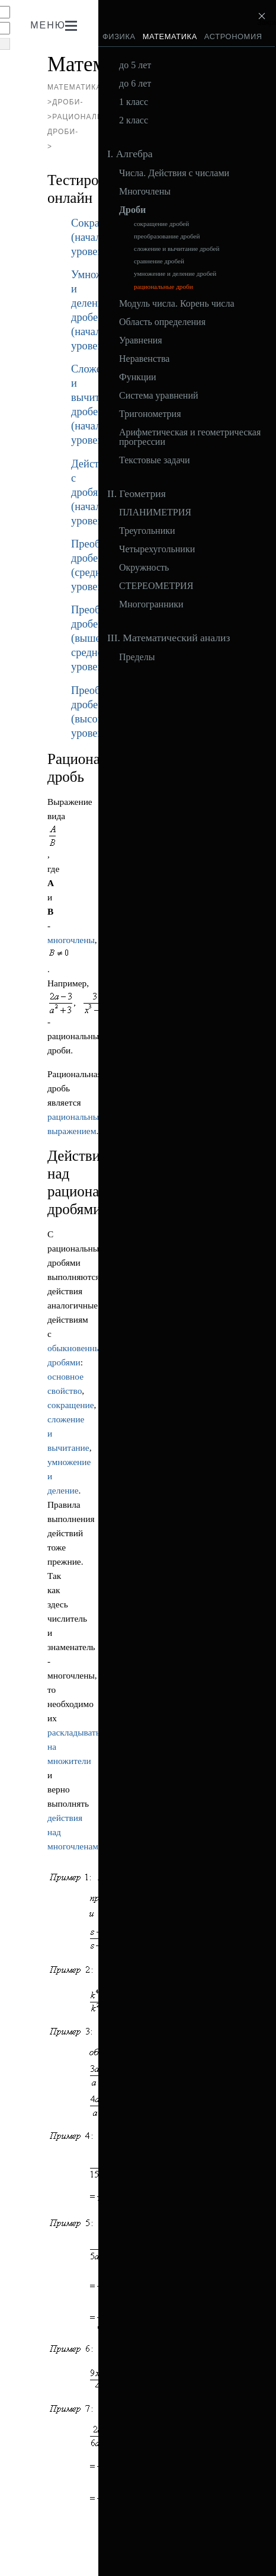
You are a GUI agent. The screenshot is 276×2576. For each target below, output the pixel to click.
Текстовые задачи (154, 460)
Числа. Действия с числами (174, 173)
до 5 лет (135, 65)
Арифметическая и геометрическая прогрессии (190, 437)
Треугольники (147, 531)
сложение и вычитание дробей (176, 249)
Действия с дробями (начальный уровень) (98, 492)
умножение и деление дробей (175, 273)
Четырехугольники (157, 549)
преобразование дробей (167, 236)
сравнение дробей (159, 261)
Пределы (137, 657)
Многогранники (151, 604)
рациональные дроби (163, 287)
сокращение (70, 1405)
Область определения (162, 322)
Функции (137, 377)
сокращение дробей (161, 224)
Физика (119, 36)
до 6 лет (135, 83)
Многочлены (145, 191)
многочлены (71, 940)
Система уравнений (158, 395)
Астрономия (233, 36)
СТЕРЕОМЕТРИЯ (156, 586)
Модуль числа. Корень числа (177, 303)
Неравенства (144, 359)
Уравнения (140, 340)
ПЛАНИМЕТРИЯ (155, 512)
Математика (170, 36)
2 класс (133, 120)
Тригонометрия (150, 414)
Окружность (144, 567)
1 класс (133, 102)
